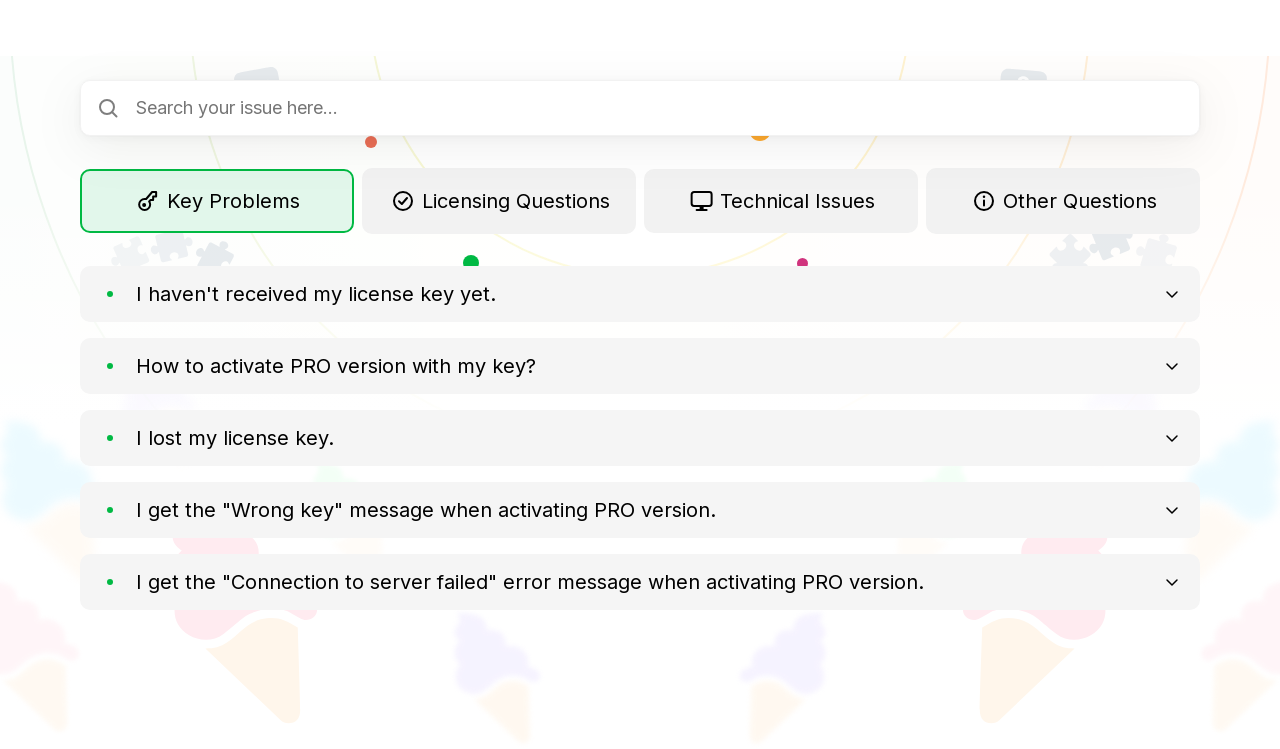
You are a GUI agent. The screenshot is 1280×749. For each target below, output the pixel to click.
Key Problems (217, 201)
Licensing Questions (499, 201)
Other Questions (1063, 201)
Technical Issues (781, 201)
